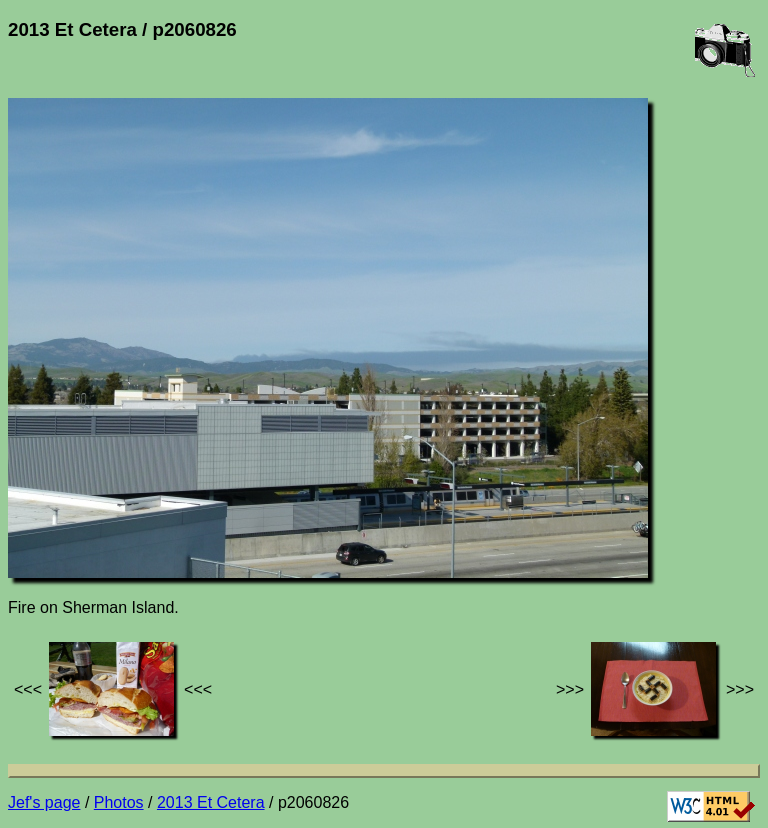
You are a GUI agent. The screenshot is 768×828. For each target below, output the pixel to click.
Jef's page (44, 802)
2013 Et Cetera (211, 802)
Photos (119, 802)
